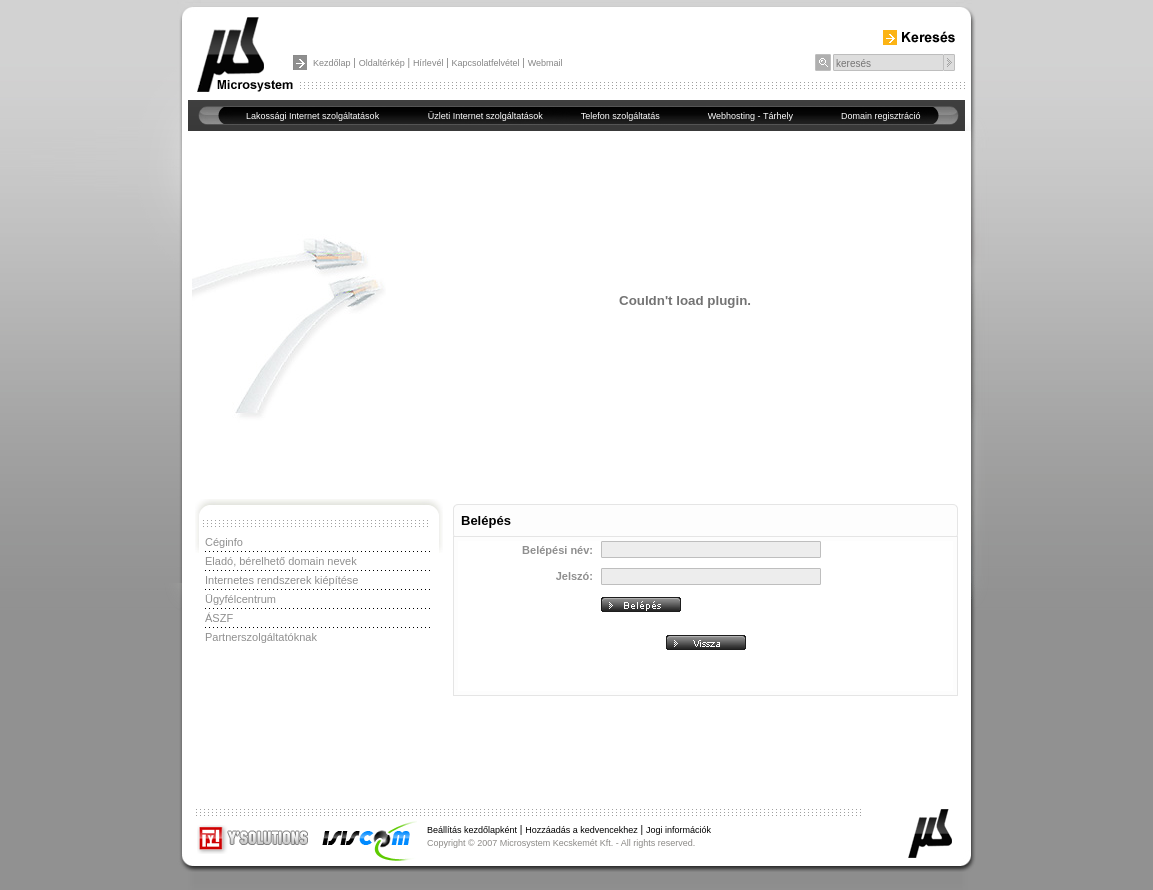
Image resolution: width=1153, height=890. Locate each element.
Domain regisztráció (881, 116)
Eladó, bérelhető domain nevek (281, 561)
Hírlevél (428, 63)
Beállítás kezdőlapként (472, 830)
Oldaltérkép (382, 63)
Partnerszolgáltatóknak (261, 637)
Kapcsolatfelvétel (486, 63)
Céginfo (224, 542)
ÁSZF (219, 618)
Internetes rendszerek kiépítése (281, 580)
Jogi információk (678, 830)
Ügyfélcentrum (240, 599)
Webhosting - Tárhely (750, 116)
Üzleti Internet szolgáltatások (485, 116)
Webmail (545, 63)
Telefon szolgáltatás (620, 116)
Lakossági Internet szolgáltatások (312, 116)
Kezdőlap (332, 63)
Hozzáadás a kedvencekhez (581, 830)
